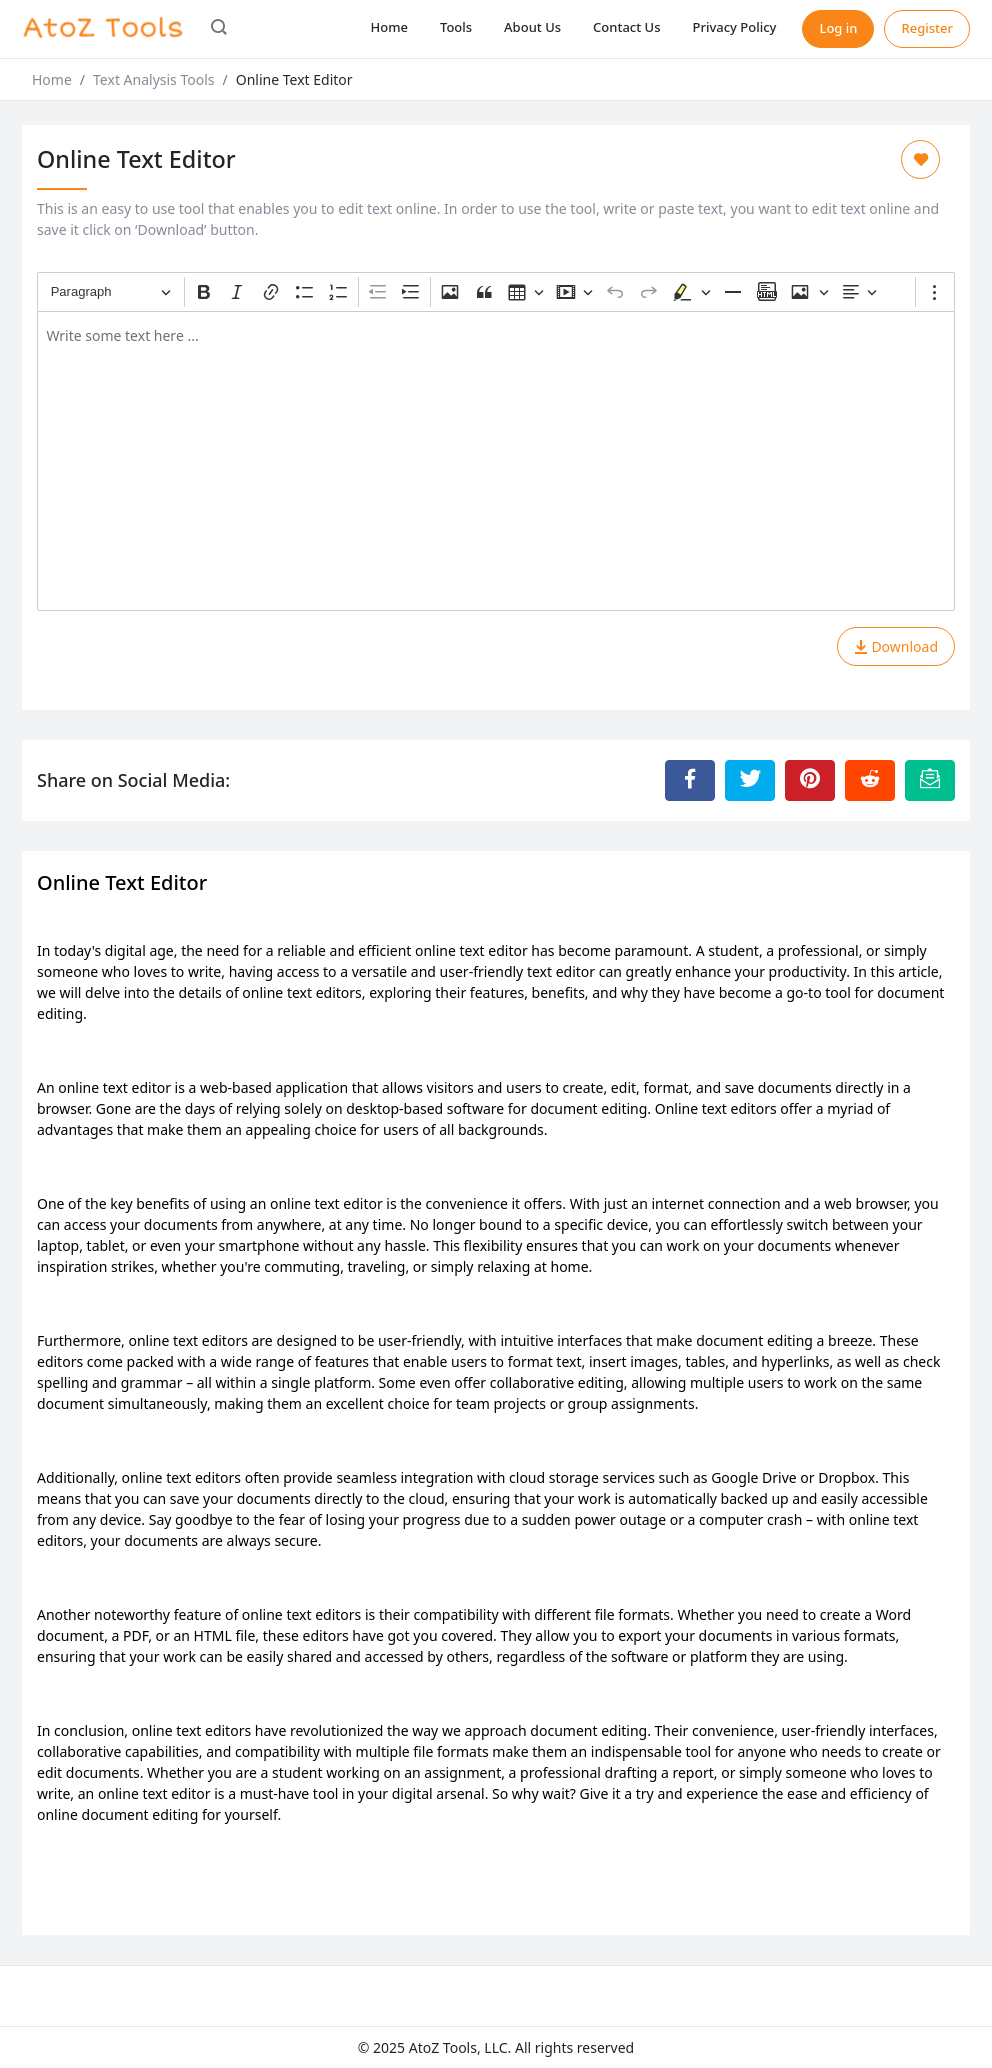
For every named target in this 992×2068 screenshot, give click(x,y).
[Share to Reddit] (870, 780)
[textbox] (496, 461)
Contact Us (626, 27)
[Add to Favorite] (920, 159)
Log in (838, 28)
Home (389, 27)
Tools (456, 27)
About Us (532, 27)
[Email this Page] (930, 780)
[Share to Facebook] (690, 780)
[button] (219, 29)
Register (927, 28)
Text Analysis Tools (153, 79)
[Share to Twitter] (750, 780)
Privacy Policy (734, 27)
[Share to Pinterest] (810, 780)
